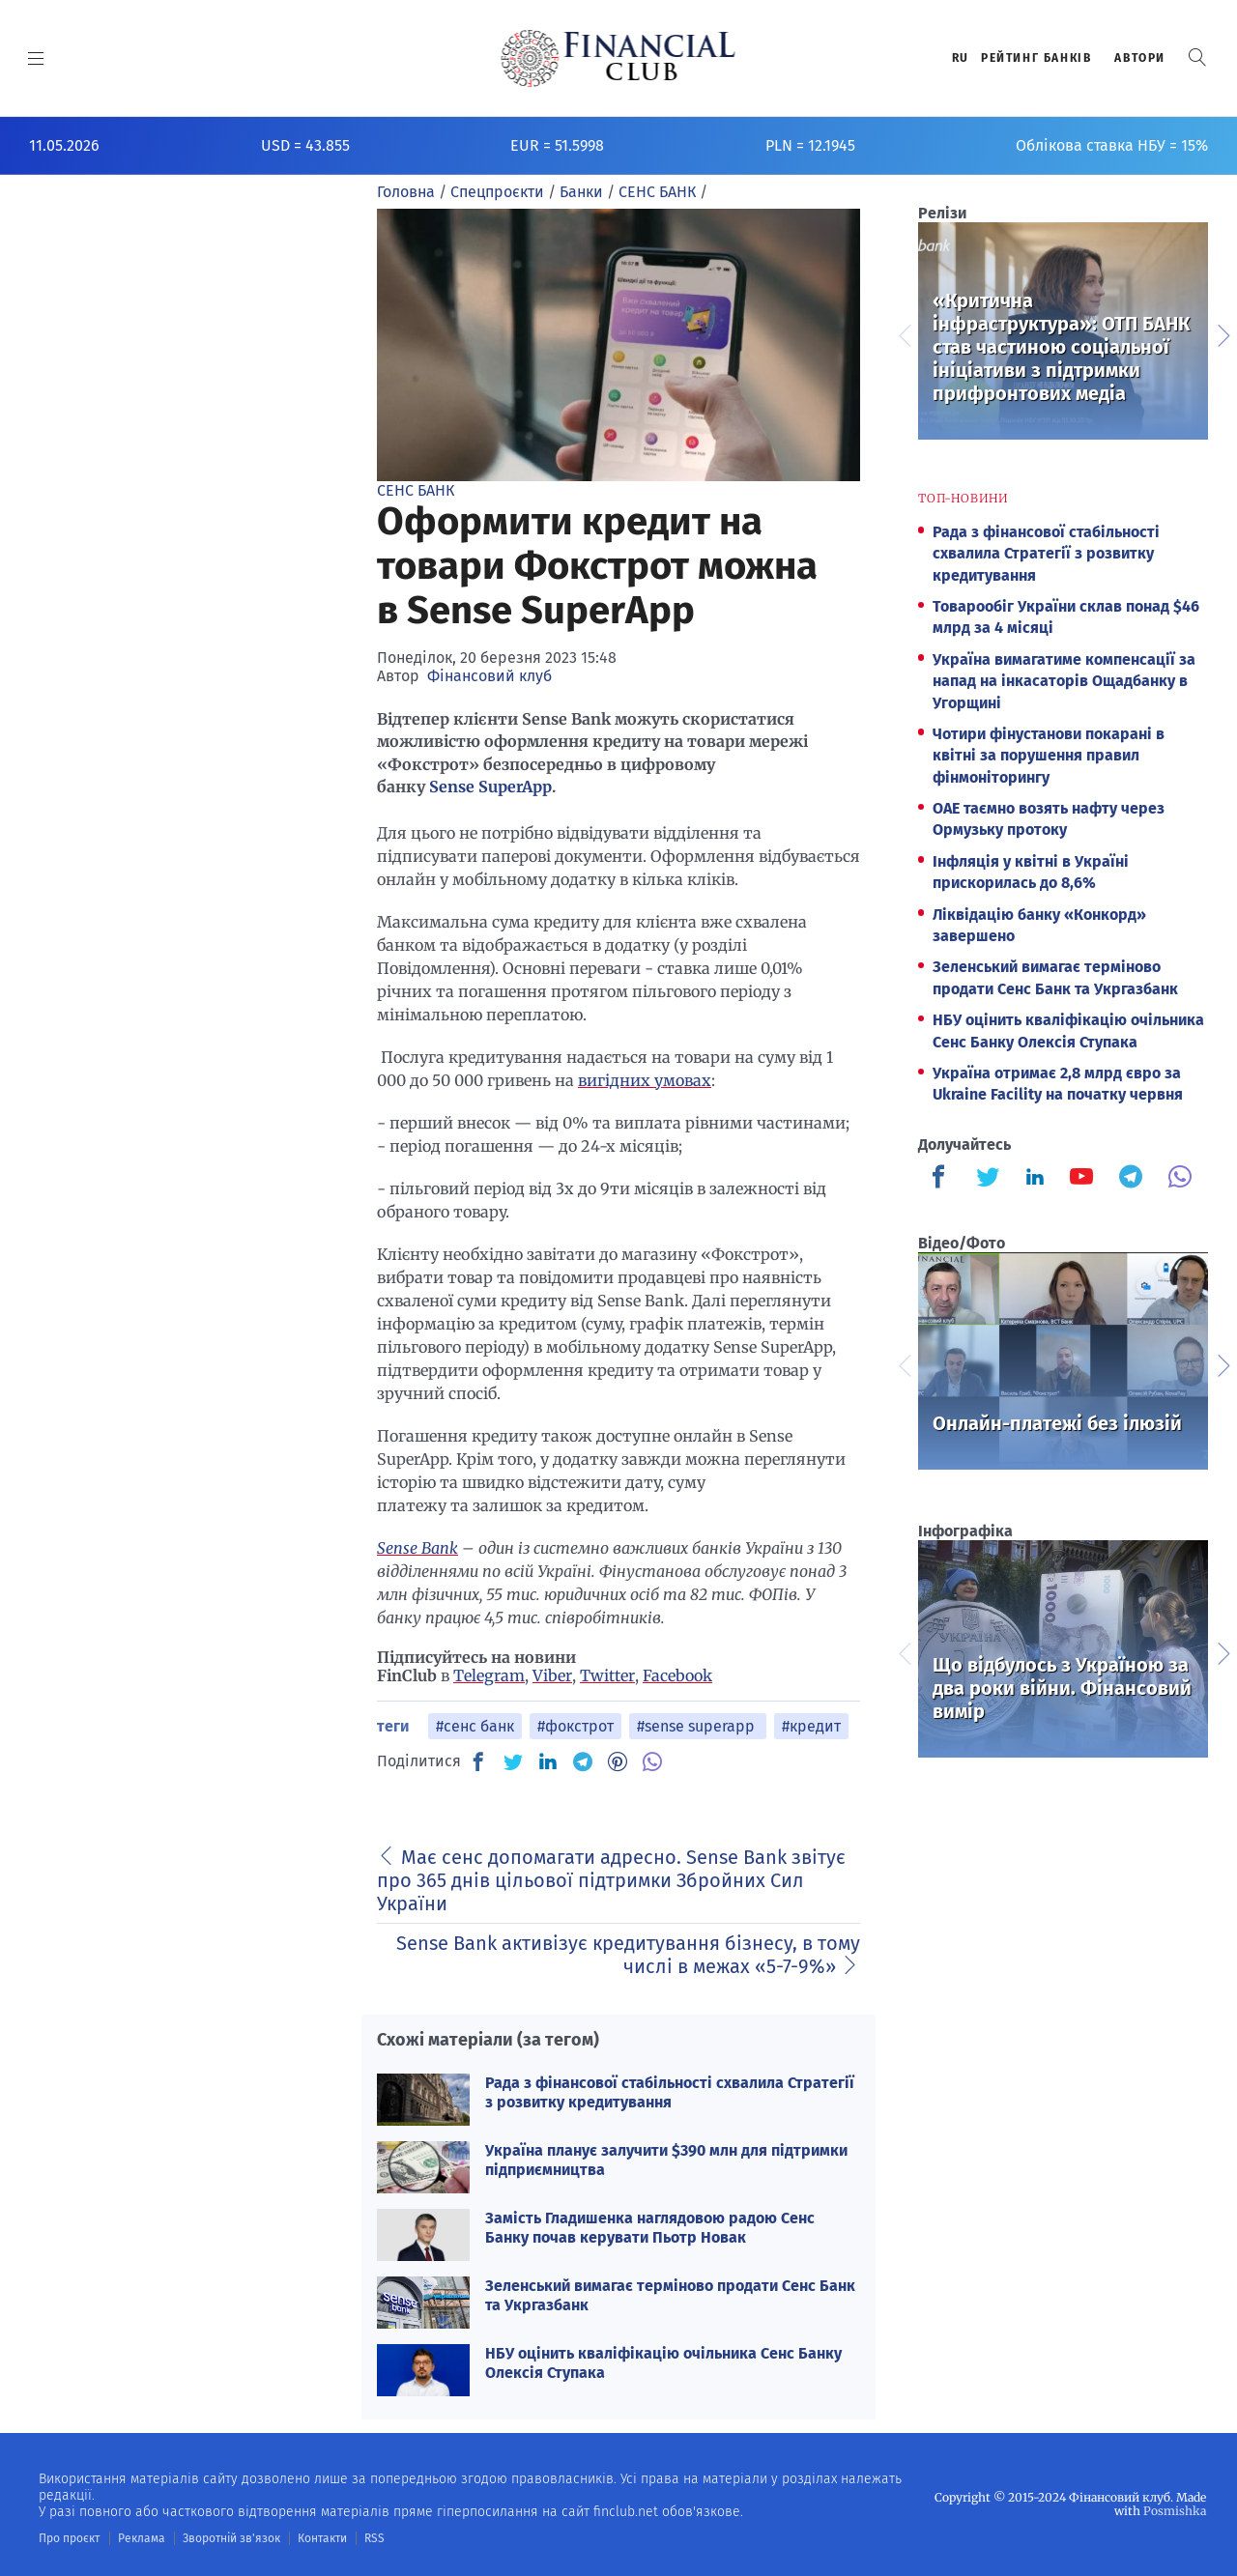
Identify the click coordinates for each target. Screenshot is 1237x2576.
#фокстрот (575, 1726)
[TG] (582, 1761)
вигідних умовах (644, 1080)
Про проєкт (69, 2538)
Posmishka (1174, 2511)
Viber (552, 1675)
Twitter (607, 1675)
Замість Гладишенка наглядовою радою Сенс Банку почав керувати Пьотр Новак (650, 2227)
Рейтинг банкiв (1036, 58)
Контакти (322, 2538)
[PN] (617, 1761)
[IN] (548, 1762)
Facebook (677, 1675)
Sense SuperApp (490, 786)
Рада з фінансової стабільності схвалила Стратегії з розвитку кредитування (669, 2092)
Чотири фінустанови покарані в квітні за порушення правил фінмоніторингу (1049, 756)
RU (960, 58)
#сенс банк (475, 1726)
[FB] (478, 1761)
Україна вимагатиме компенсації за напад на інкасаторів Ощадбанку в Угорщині (1064, 681)
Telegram (489, 1675)
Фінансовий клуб (489, 676)
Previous (903, 333)
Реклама (141, 2538)
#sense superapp (698, 1726)
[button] (1197, 57)
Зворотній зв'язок (231, 2538)
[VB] (652, 1761)
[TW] (513, 1761)
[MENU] (36, 58)
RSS (374, 2538)
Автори (1139, 58)
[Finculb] (942, 1178)
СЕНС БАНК (415, 490)
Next (1222, 333)
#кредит (811, 1726)
